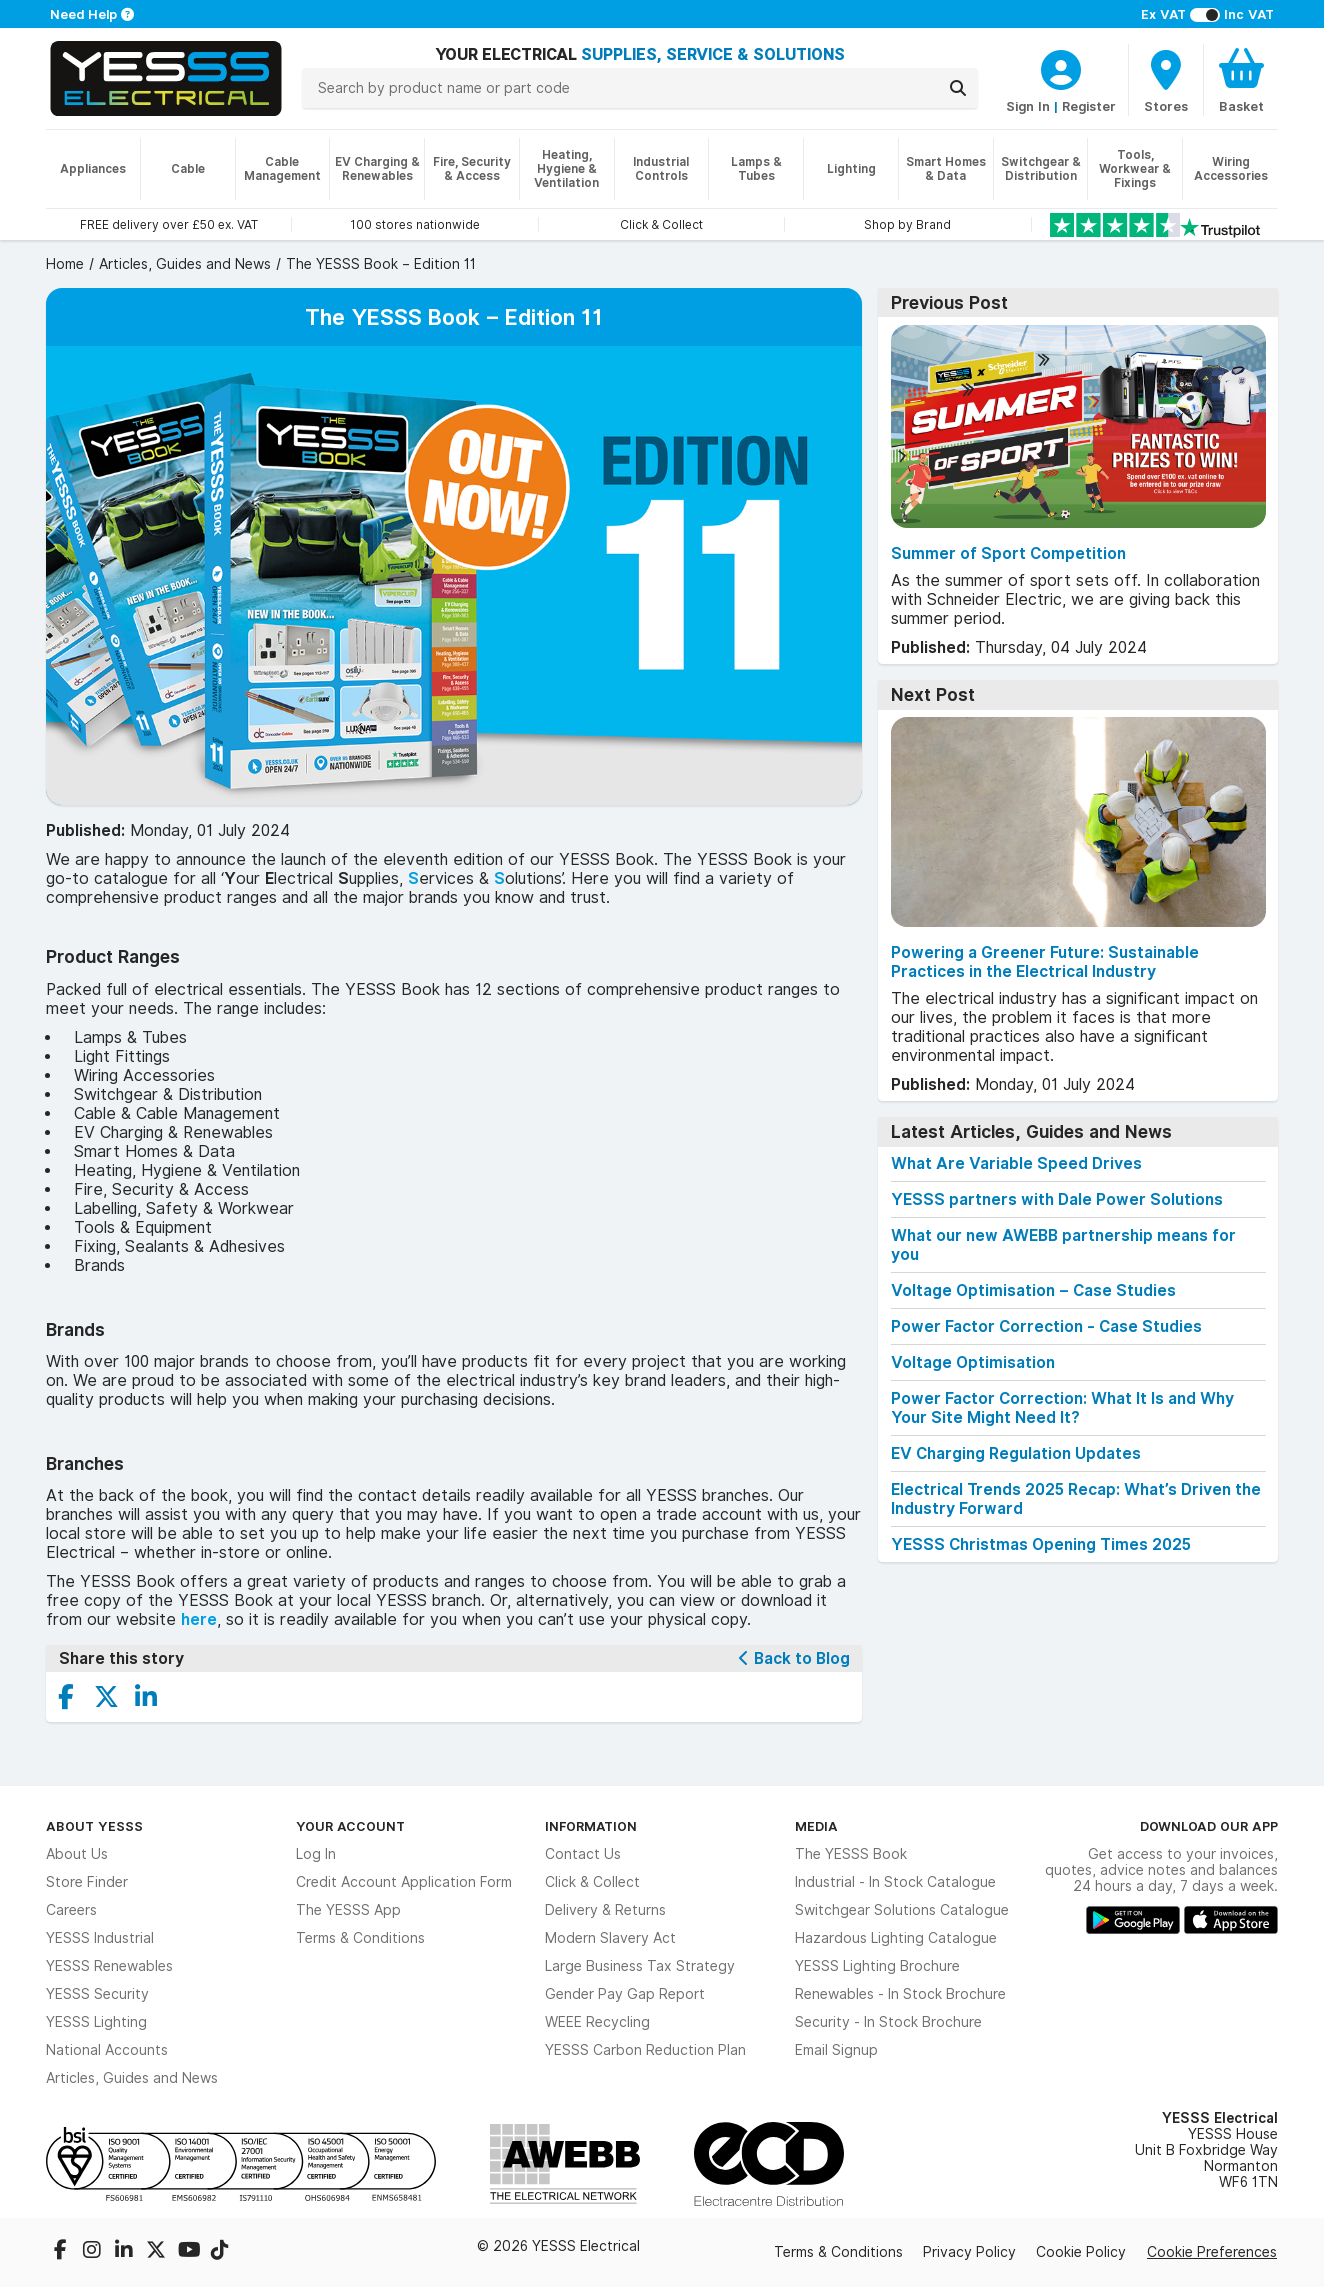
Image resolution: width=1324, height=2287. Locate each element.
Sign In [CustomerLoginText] (1028, 106)
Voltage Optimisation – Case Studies (1033, 1290)
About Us (77, 1854)
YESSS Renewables (109, 1966)
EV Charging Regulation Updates (1016, 1453)
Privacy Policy (969, 2252)
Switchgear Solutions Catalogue (902, 1910)
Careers (71, 1910)
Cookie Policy (1081, 2252)
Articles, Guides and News (132, 2078)
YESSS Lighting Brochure (877, 1966)
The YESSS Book (851, 1854)
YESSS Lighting (96, 2022)
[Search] (958, 88)
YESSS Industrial (100, 1938)
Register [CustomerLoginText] (1089, 106)
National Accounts (107, 2050)
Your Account (350, 1826)
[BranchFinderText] (1166, 80)
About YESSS (94, 1826)
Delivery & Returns (605, 1910)
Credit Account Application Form (404, 1882)
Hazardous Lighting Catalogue (896, 1938)
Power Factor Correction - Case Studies (1046, 1326)
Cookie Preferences (1212, 2252)
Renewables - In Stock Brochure (900, 1994)
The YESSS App (348, 1910)
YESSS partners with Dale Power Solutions (1057, 1199)
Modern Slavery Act (610, 1938)
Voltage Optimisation (973, 1362)
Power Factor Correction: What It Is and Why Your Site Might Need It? (1062, 1408)
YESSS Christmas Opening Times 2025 (1041, 1544)
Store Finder (87, 1882)
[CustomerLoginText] (1061, 67)
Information (591, 1826)
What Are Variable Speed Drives (1016, 1163)
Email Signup (836, 2050)
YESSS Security (97, 1994)
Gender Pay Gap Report (625, 1994)
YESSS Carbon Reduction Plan (645, 2050)
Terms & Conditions (360, 1938)
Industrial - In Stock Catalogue (895, 1882)
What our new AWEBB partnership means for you (1063, 1245)
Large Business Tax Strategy (640, 1966)
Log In (316, 1854)
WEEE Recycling (597, 2022)
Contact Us (583, 1854)
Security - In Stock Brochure (888, 2022)
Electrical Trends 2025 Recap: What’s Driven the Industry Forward (1076, 1499)
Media (816, 1826)
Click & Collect (592, 1882)
